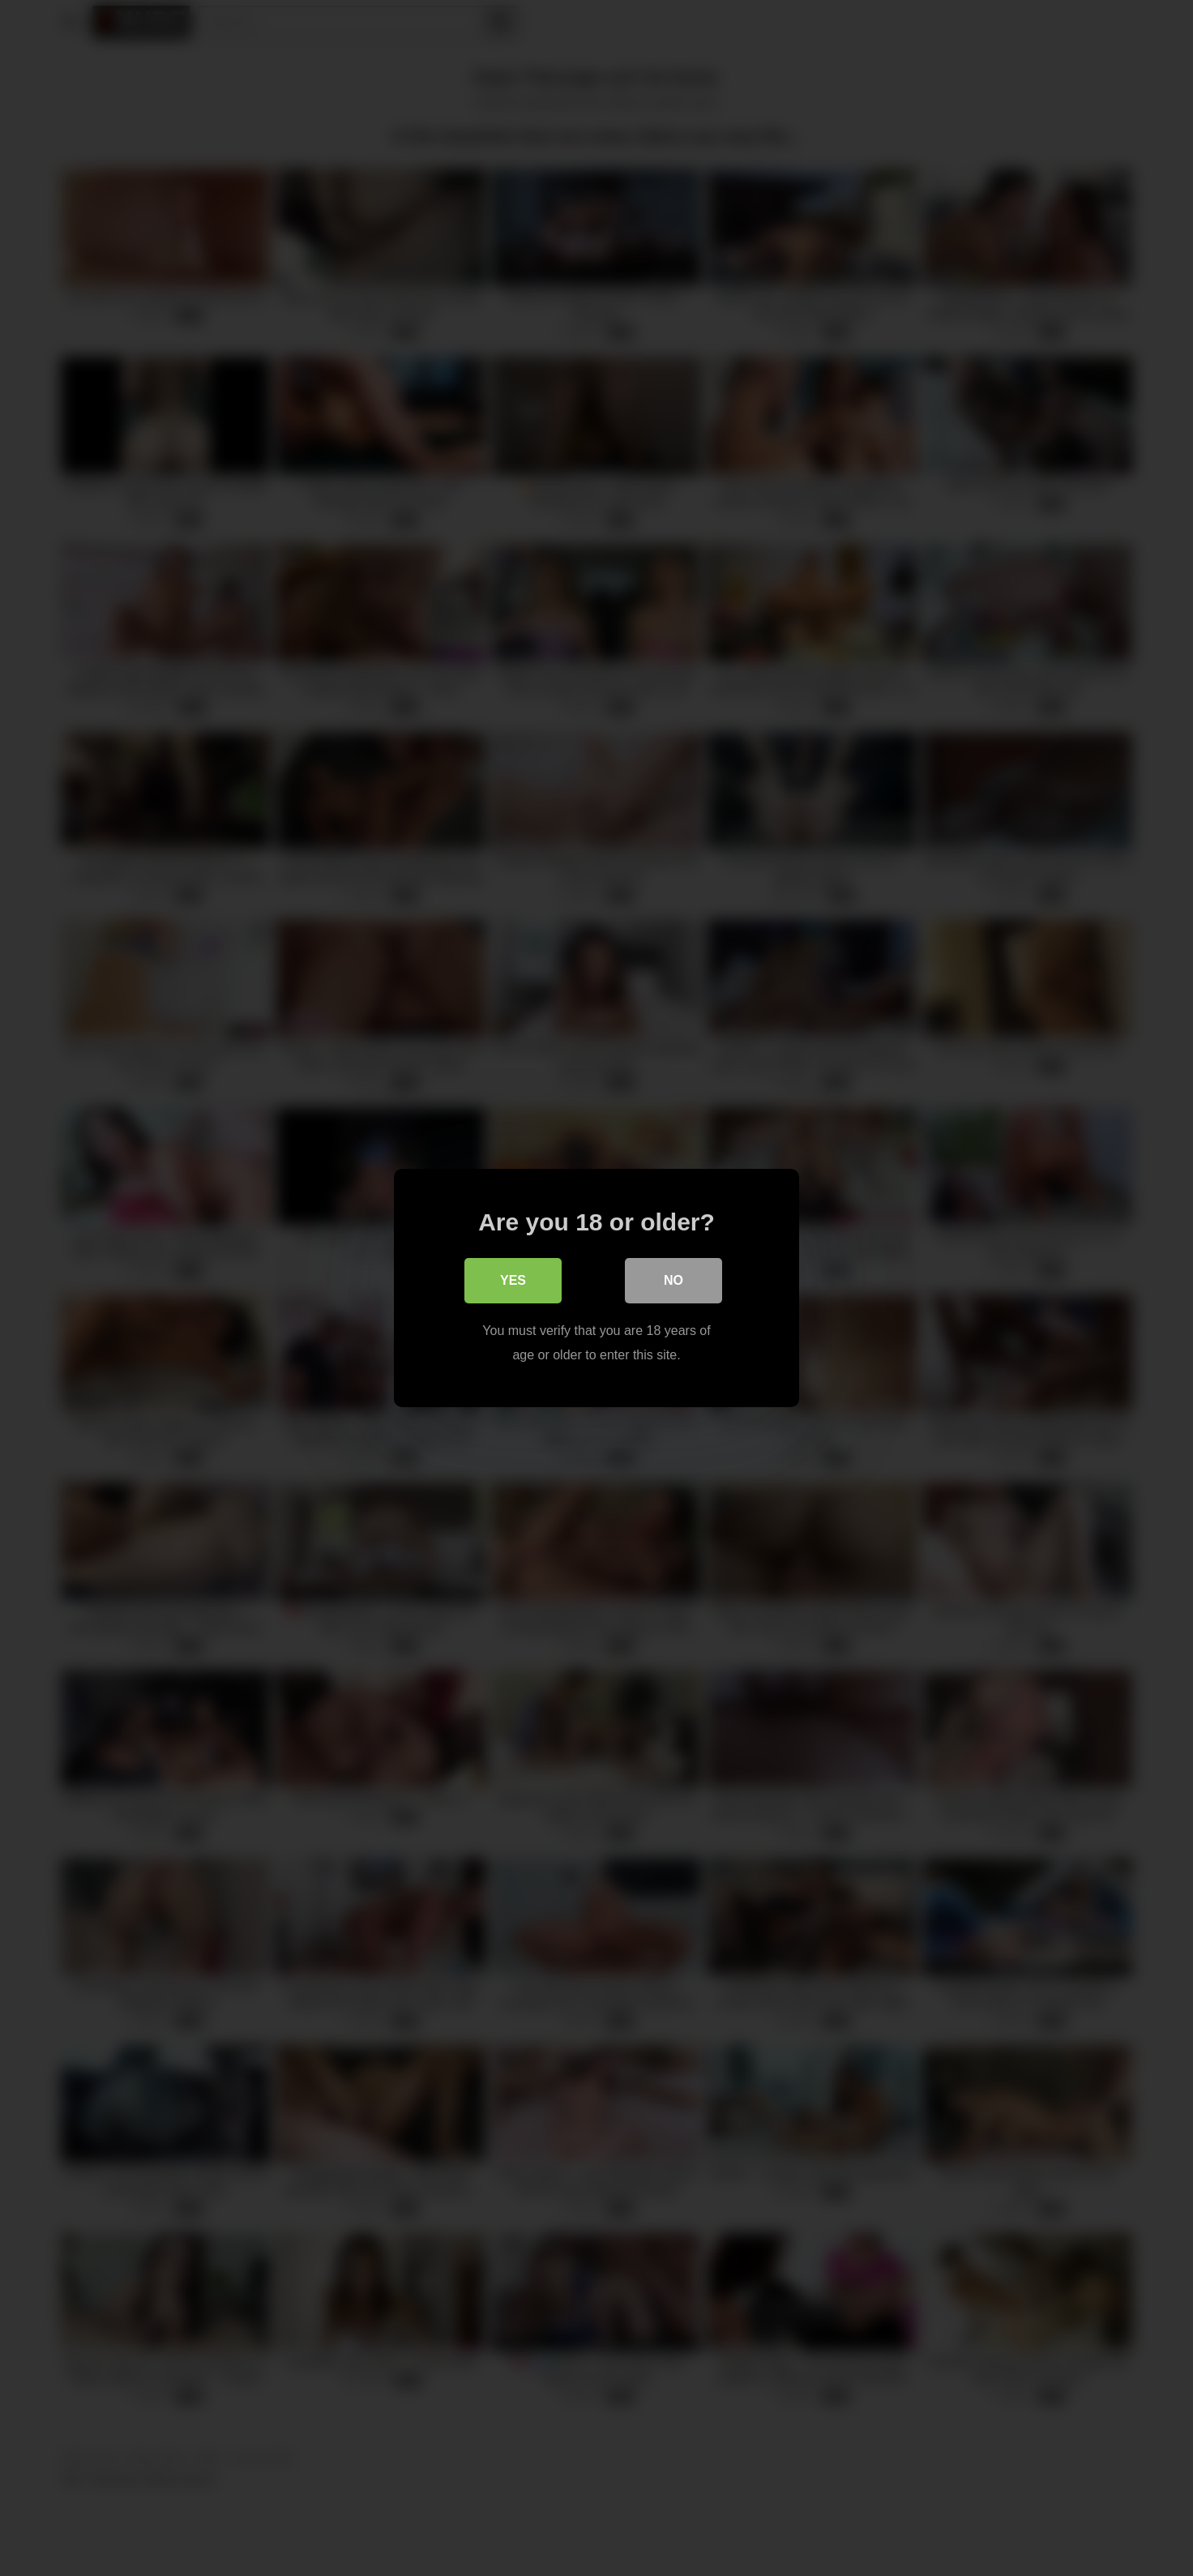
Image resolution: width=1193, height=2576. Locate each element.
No (673, 1280)
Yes (513, 1280)
